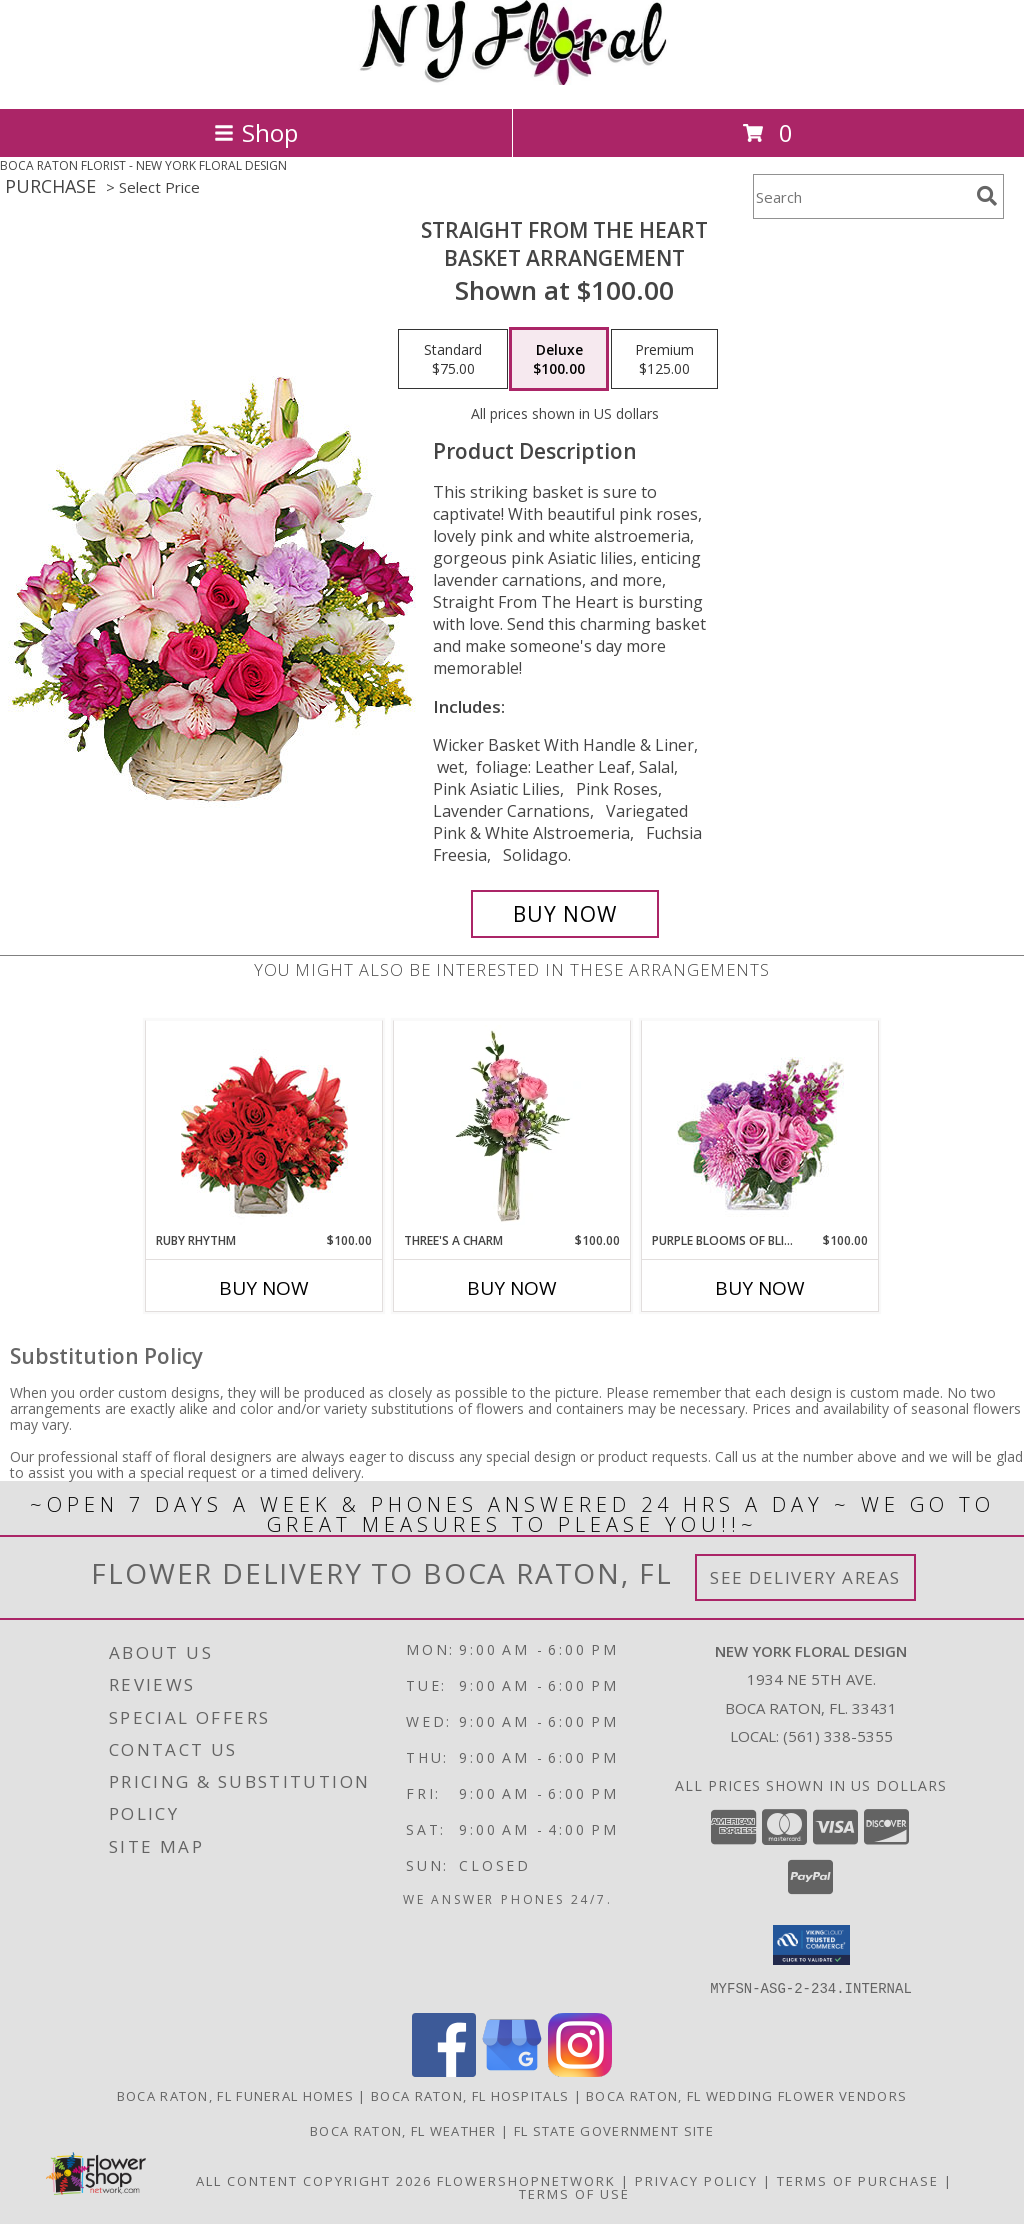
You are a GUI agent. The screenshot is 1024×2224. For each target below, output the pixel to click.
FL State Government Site (614, 2130)
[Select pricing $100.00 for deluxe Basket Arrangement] (559, 359)
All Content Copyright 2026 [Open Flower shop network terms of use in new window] (314, 2180)
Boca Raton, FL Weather (403, 2130)
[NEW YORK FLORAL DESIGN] (512, 79)
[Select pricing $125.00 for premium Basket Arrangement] (664, 359)
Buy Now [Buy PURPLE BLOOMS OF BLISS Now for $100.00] (760, 1288)
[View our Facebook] (444, 2070)
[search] (987, 196)
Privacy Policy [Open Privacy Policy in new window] (696, 2180)
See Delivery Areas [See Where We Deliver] (805, 1577)
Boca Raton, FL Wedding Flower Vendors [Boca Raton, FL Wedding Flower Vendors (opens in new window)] (746, 2095)
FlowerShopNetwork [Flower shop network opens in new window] (526, 2180)
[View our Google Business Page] (512, 2070)
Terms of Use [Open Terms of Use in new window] (574, 2193)
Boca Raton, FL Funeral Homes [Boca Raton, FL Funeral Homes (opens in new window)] (235, 2095)
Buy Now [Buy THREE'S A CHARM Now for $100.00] (512, 1288)
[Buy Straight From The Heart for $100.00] (565, 914)
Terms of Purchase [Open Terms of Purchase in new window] (858, 2180)
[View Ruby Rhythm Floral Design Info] (264, 1126)
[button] (811, 1945)
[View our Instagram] (580, 2070)
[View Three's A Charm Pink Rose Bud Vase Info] (512, 1126)
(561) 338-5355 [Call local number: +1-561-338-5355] (838, 1736)
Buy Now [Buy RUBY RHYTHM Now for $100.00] (264, 1288)
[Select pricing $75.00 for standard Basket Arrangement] (453, 359)
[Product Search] (861, 196)
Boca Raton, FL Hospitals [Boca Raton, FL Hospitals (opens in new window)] (470, 2095)
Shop (256, 132)
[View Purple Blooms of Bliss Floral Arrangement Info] (760, 1126)
